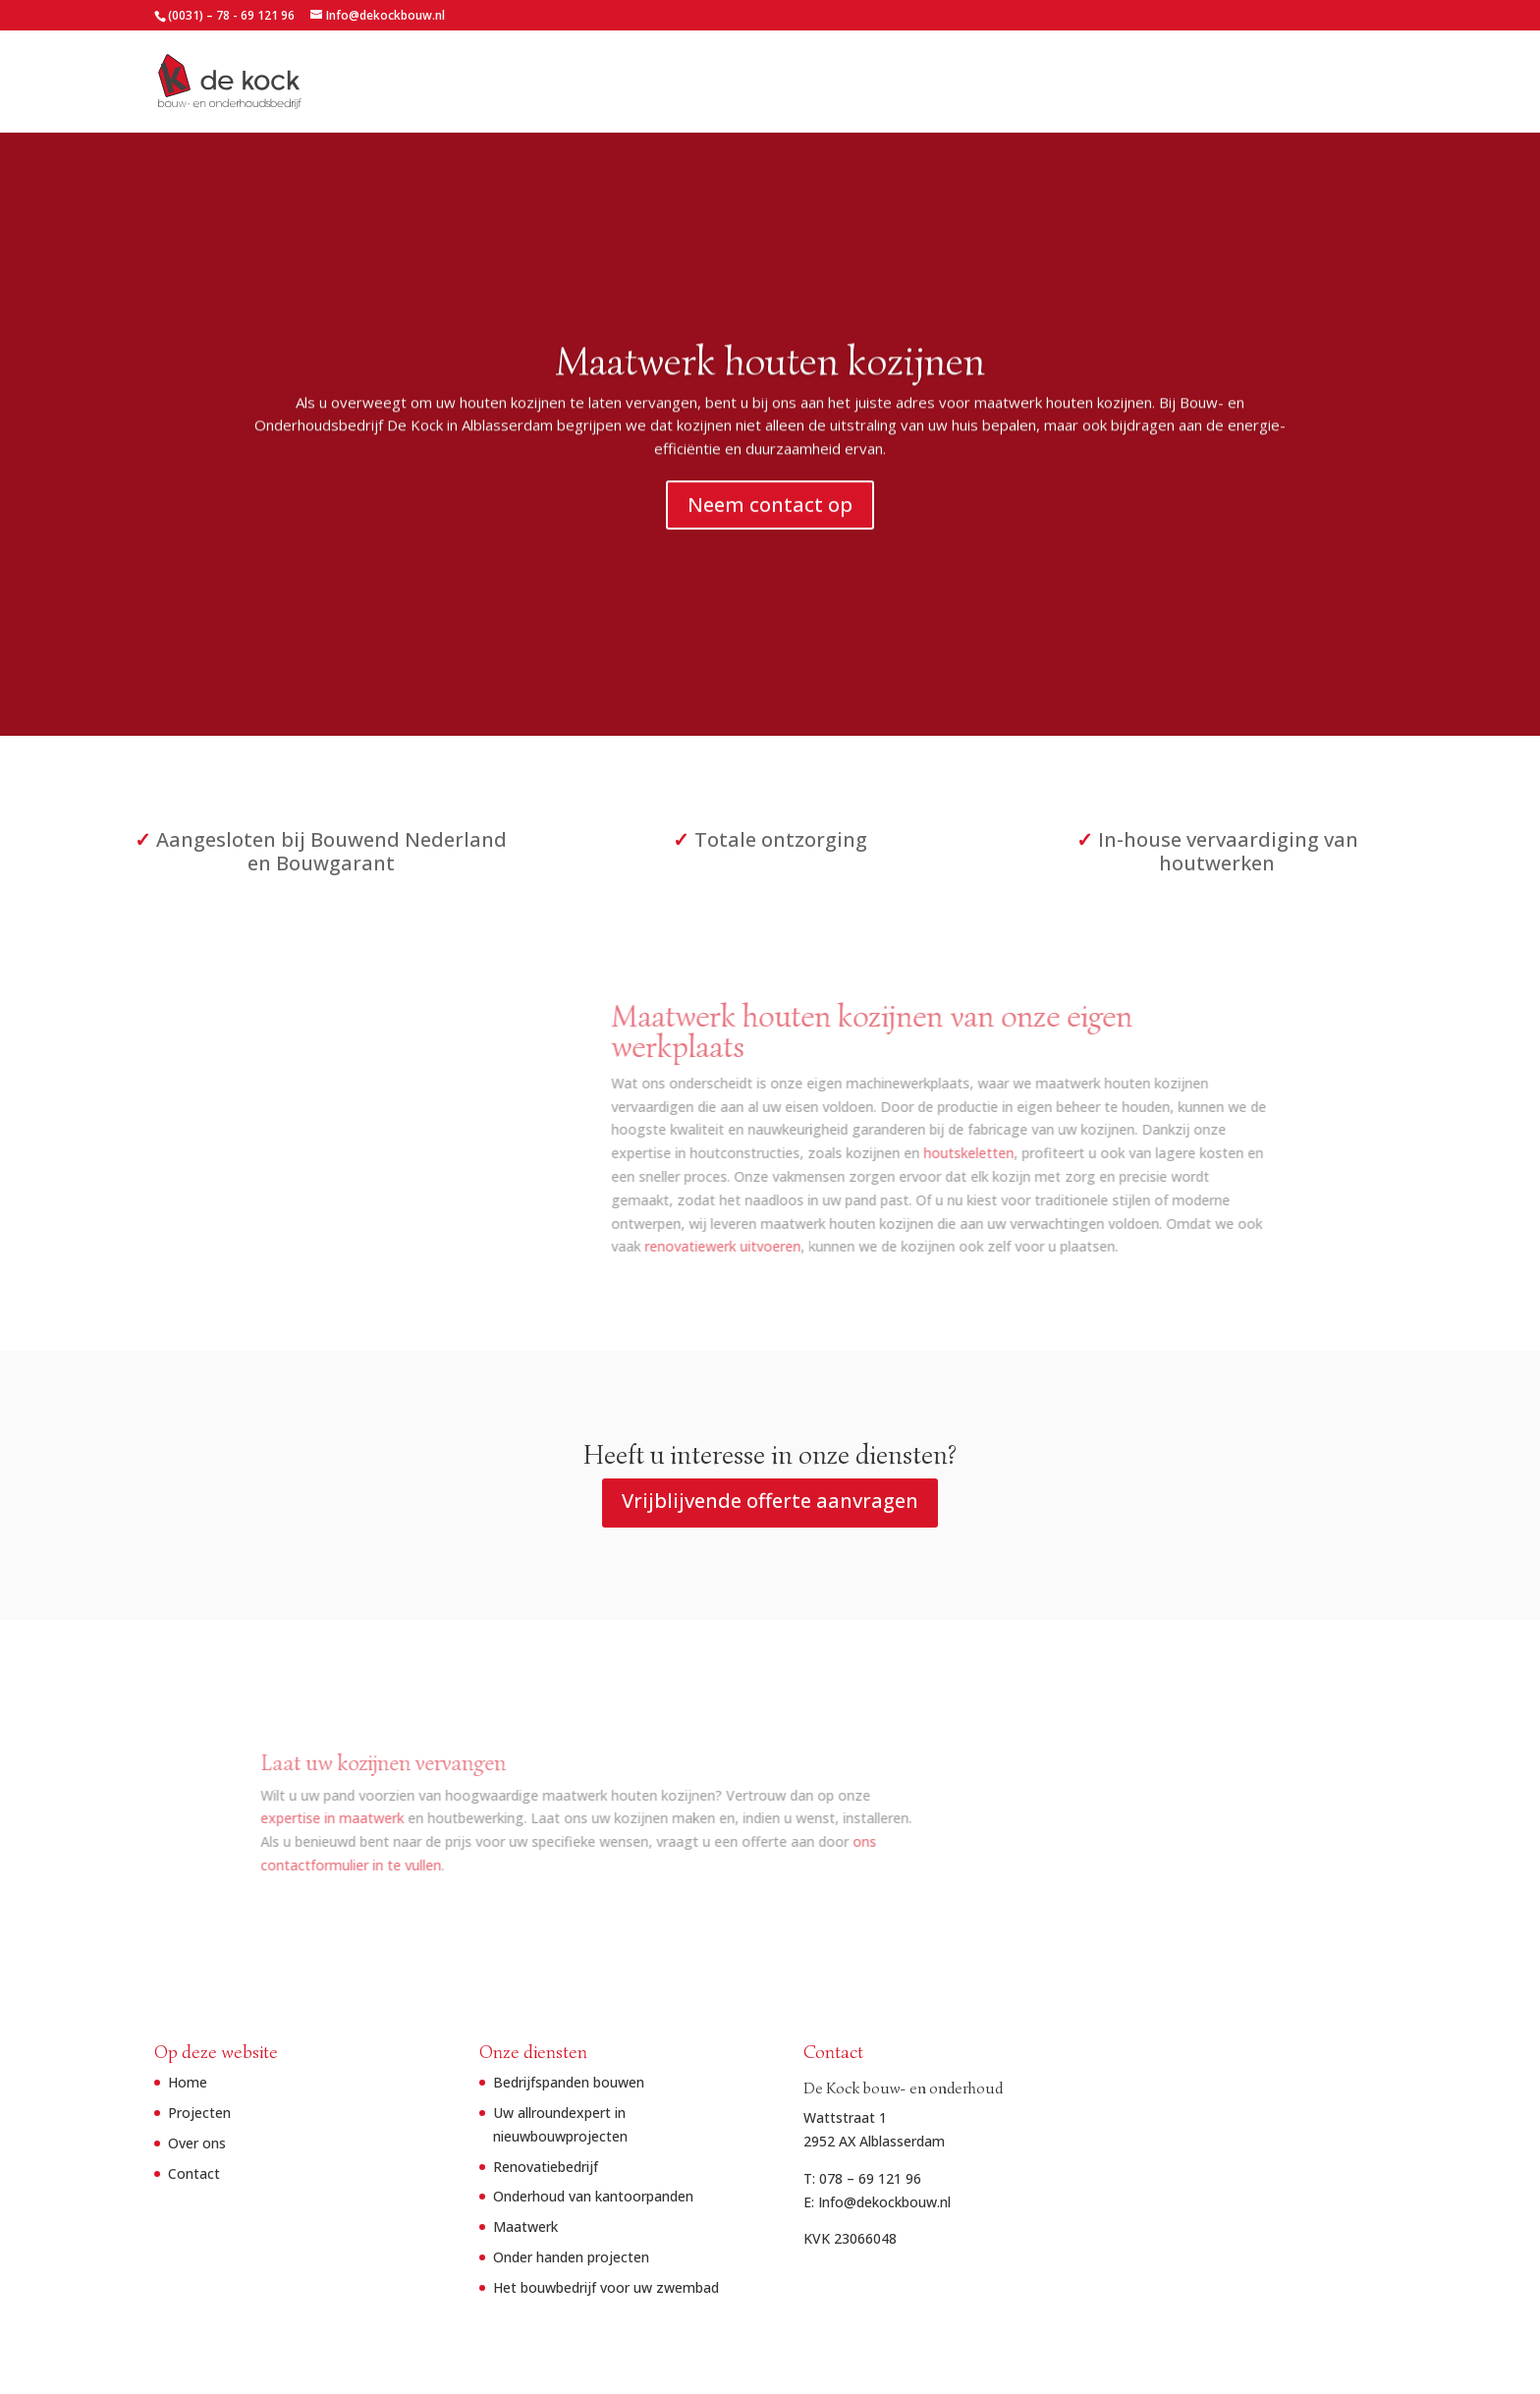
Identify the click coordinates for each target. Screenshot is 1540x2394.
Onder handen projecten (571, 2257)
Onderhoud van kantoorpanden (593, 2196)
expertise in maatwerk (401, 1818)
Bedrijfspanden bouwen (568, 2082)
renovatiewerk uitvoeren (641, 1246)
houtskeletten (887, 1152)
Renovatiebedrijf (545, 2166)
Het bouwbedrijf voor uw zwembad (606, 2287)
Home (1089, 82)
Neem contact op (770, 510)
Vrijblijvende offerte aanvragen (770, 1500)
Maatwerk (525, 2226)
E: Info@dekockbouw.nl (877, 2202)
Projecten (1166, 82)
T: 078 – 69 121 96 (862, 2178)
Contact (1358, 82)
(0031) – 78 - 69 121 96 (231, 15)
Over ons (1274, 82)
